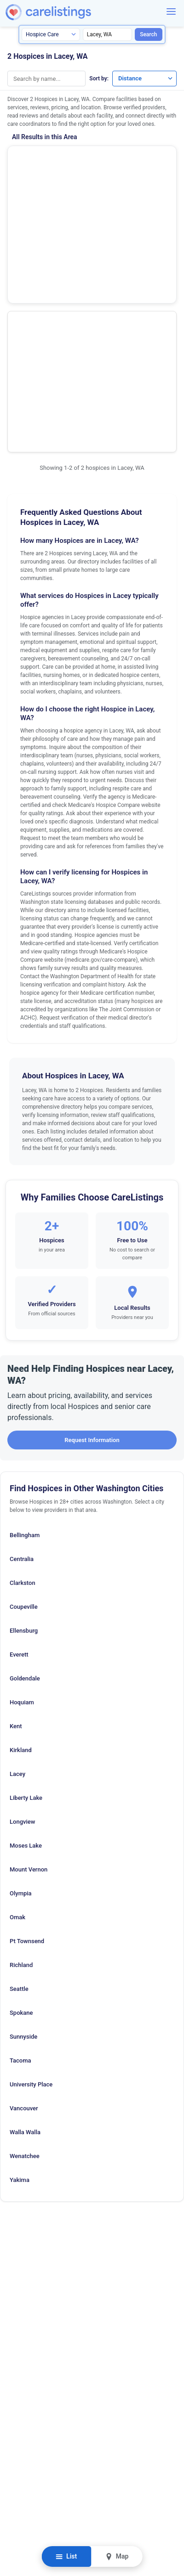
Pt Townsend (27, 1762)
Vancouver (24, 1929)
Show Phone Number (53, 201)
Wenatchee (25, 1976)
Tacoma (20, 1881)
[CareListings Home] (75, 12)
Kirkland (21, 1570)
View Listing (134, 200)
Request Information (91, 1260)
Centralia (22, 1379)
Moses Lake (26, 1666)
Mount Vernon (28, 1690)
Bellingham (25, 1356)
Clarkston (22, 1403)
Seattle (19, 1809)
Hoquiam (22, 1523)
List (66, 2556)
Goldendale (25, 1499)
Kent (16, 1547)
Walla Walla (25, 1953)
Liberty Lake (26, 1618)
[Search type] (51, 34)
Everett (19, 1475)
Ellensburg (24, 1451)
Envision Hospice (41, 156)
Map (116, 2556)
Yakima (19, 2000)
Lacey (17, 1594)
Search (148, 34)
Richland (21, 1785)
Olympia (21, 1714)
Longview (22, 1642)
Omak (17, 1738)
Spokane (21, 1833)
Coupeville (24, 1427)
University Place (31, 1905)
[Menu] (171, 11)
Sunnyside (23, 1857)
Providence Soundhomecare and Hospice (49, 242)
